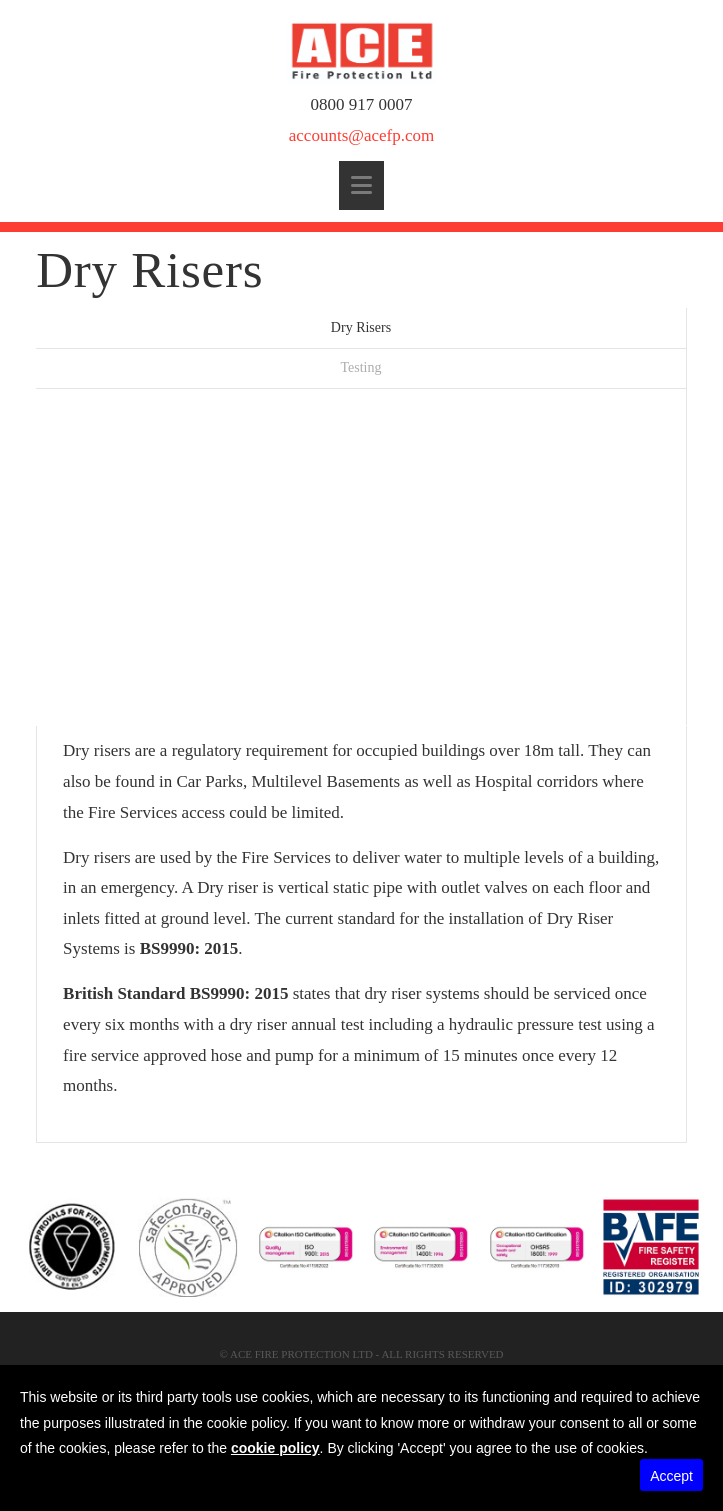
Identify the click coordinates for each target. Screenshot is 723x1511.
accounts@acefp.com (361, 135)
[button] (361, 185)
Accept (671, 1476)
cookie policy (275, 1448)
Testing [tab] (360, 367)
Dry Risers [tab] (361, 327)
